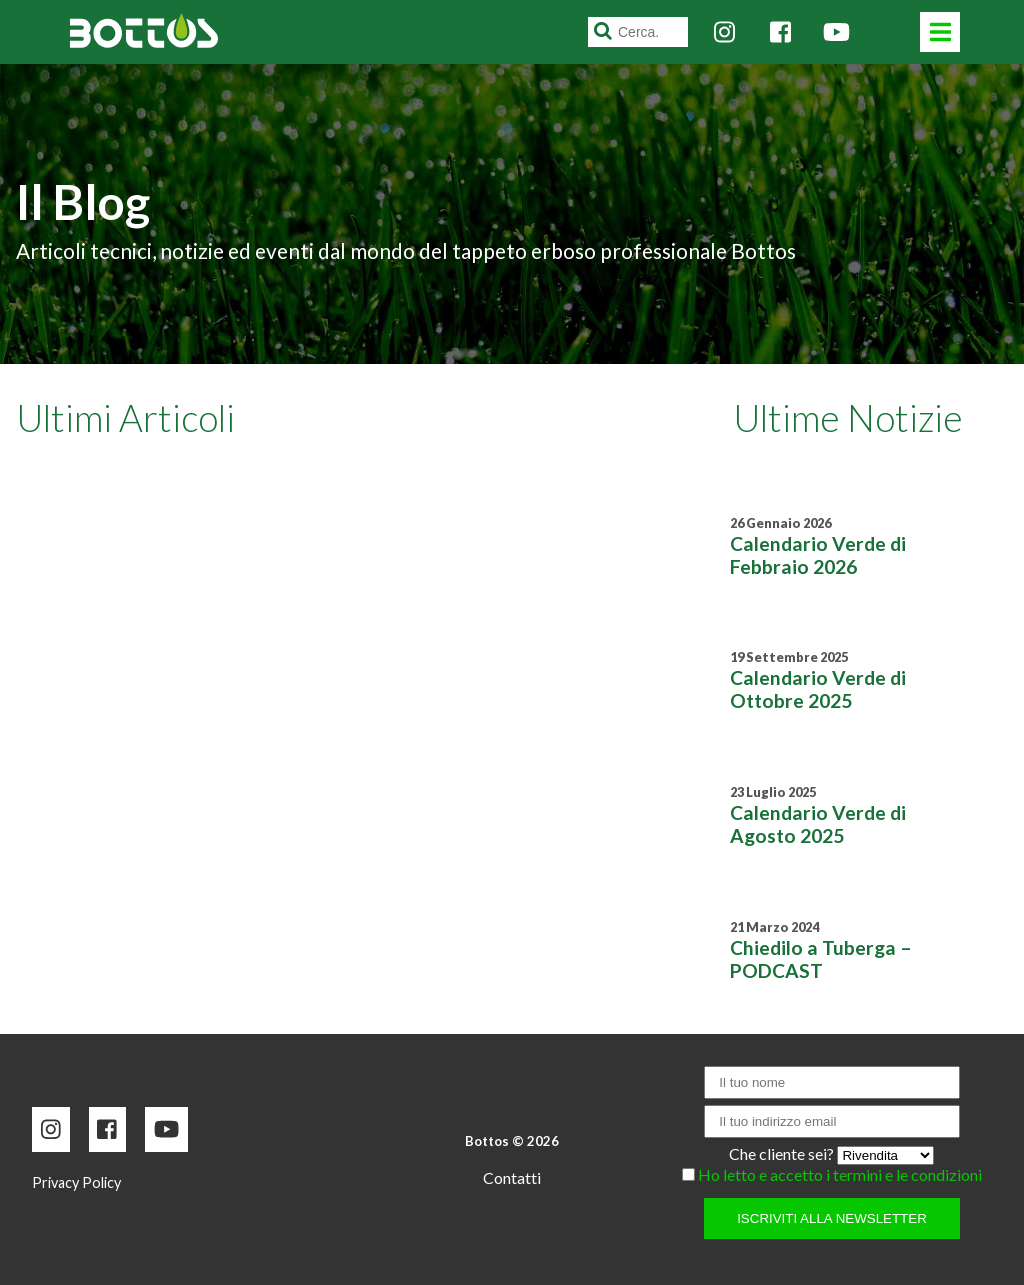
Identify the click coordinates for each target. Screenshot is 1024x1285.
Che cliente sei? (783, 1153)
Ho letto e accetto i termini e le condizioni (840, 1174)
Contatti (512, 1177)
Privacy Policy (76, 1182)
